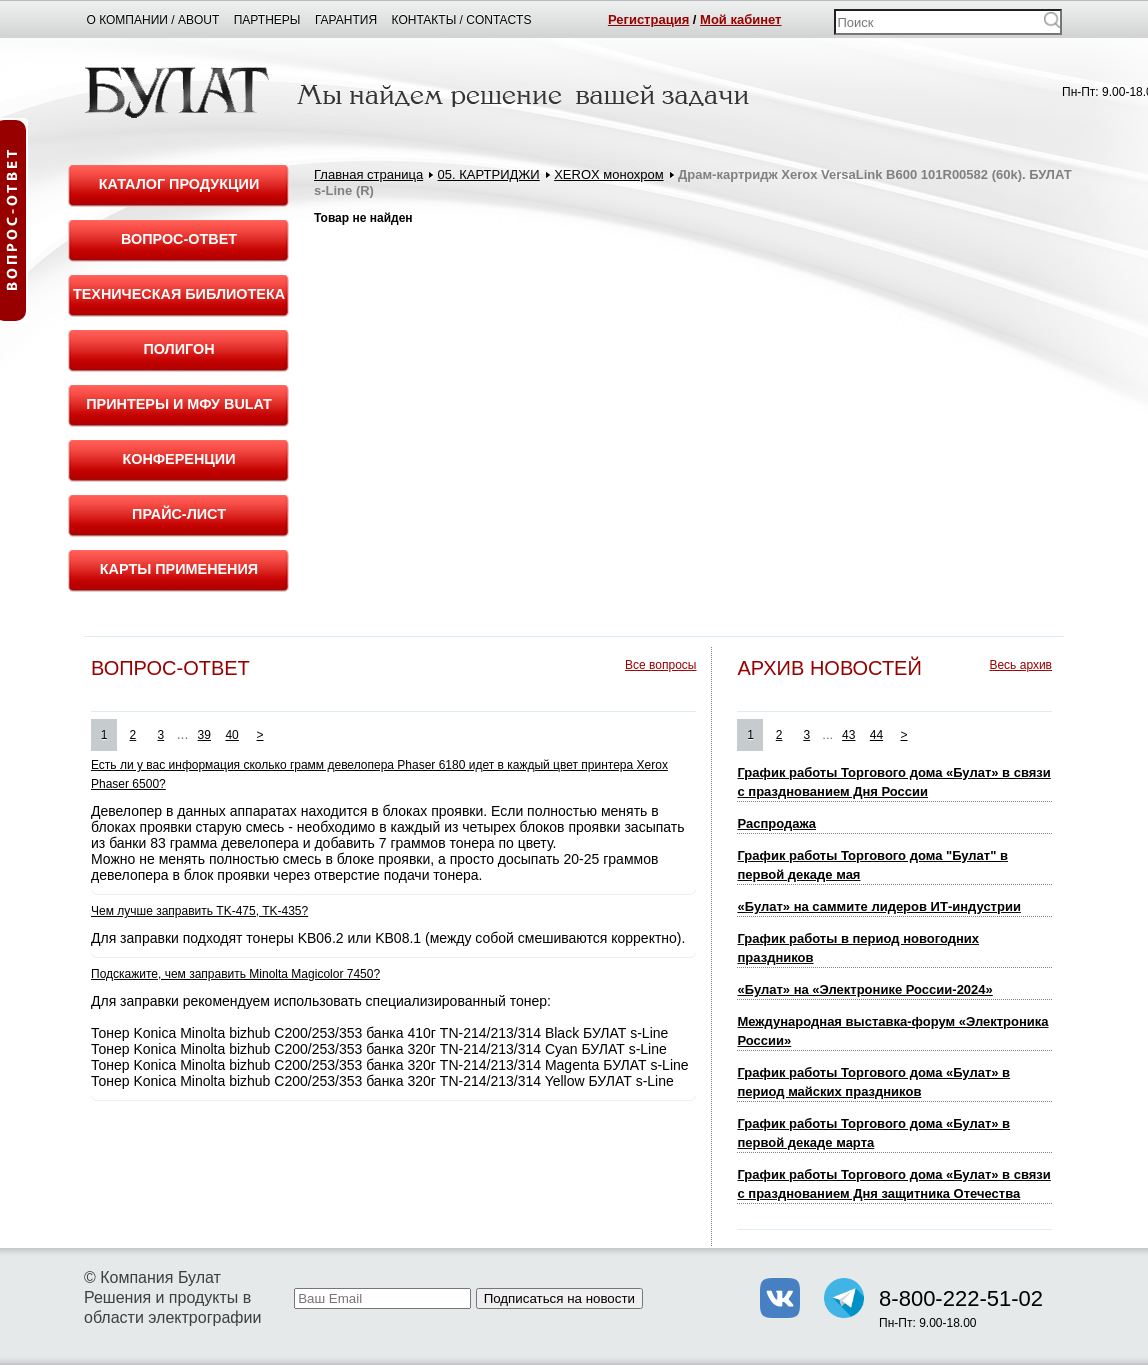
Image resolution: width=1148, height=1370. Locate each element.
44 (876, 735)
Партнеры (267, 20)
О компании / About (153, 20)
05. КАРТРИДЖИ (489, 174)
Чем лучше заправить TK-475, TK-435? (199, 911)
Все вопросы (660, 665)
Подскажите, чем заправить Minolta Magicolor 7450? (235, 974)
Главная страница (368, 174)
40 (231, 735)
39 (204, 735)
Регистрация (648, 19)
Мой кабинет (740, 19)
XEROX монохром (608, 174)
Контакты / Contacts (462, 20)
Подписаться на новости (559, 1298)
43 (848, 735)
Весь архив (1020, 665)
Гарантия (346, 20)
